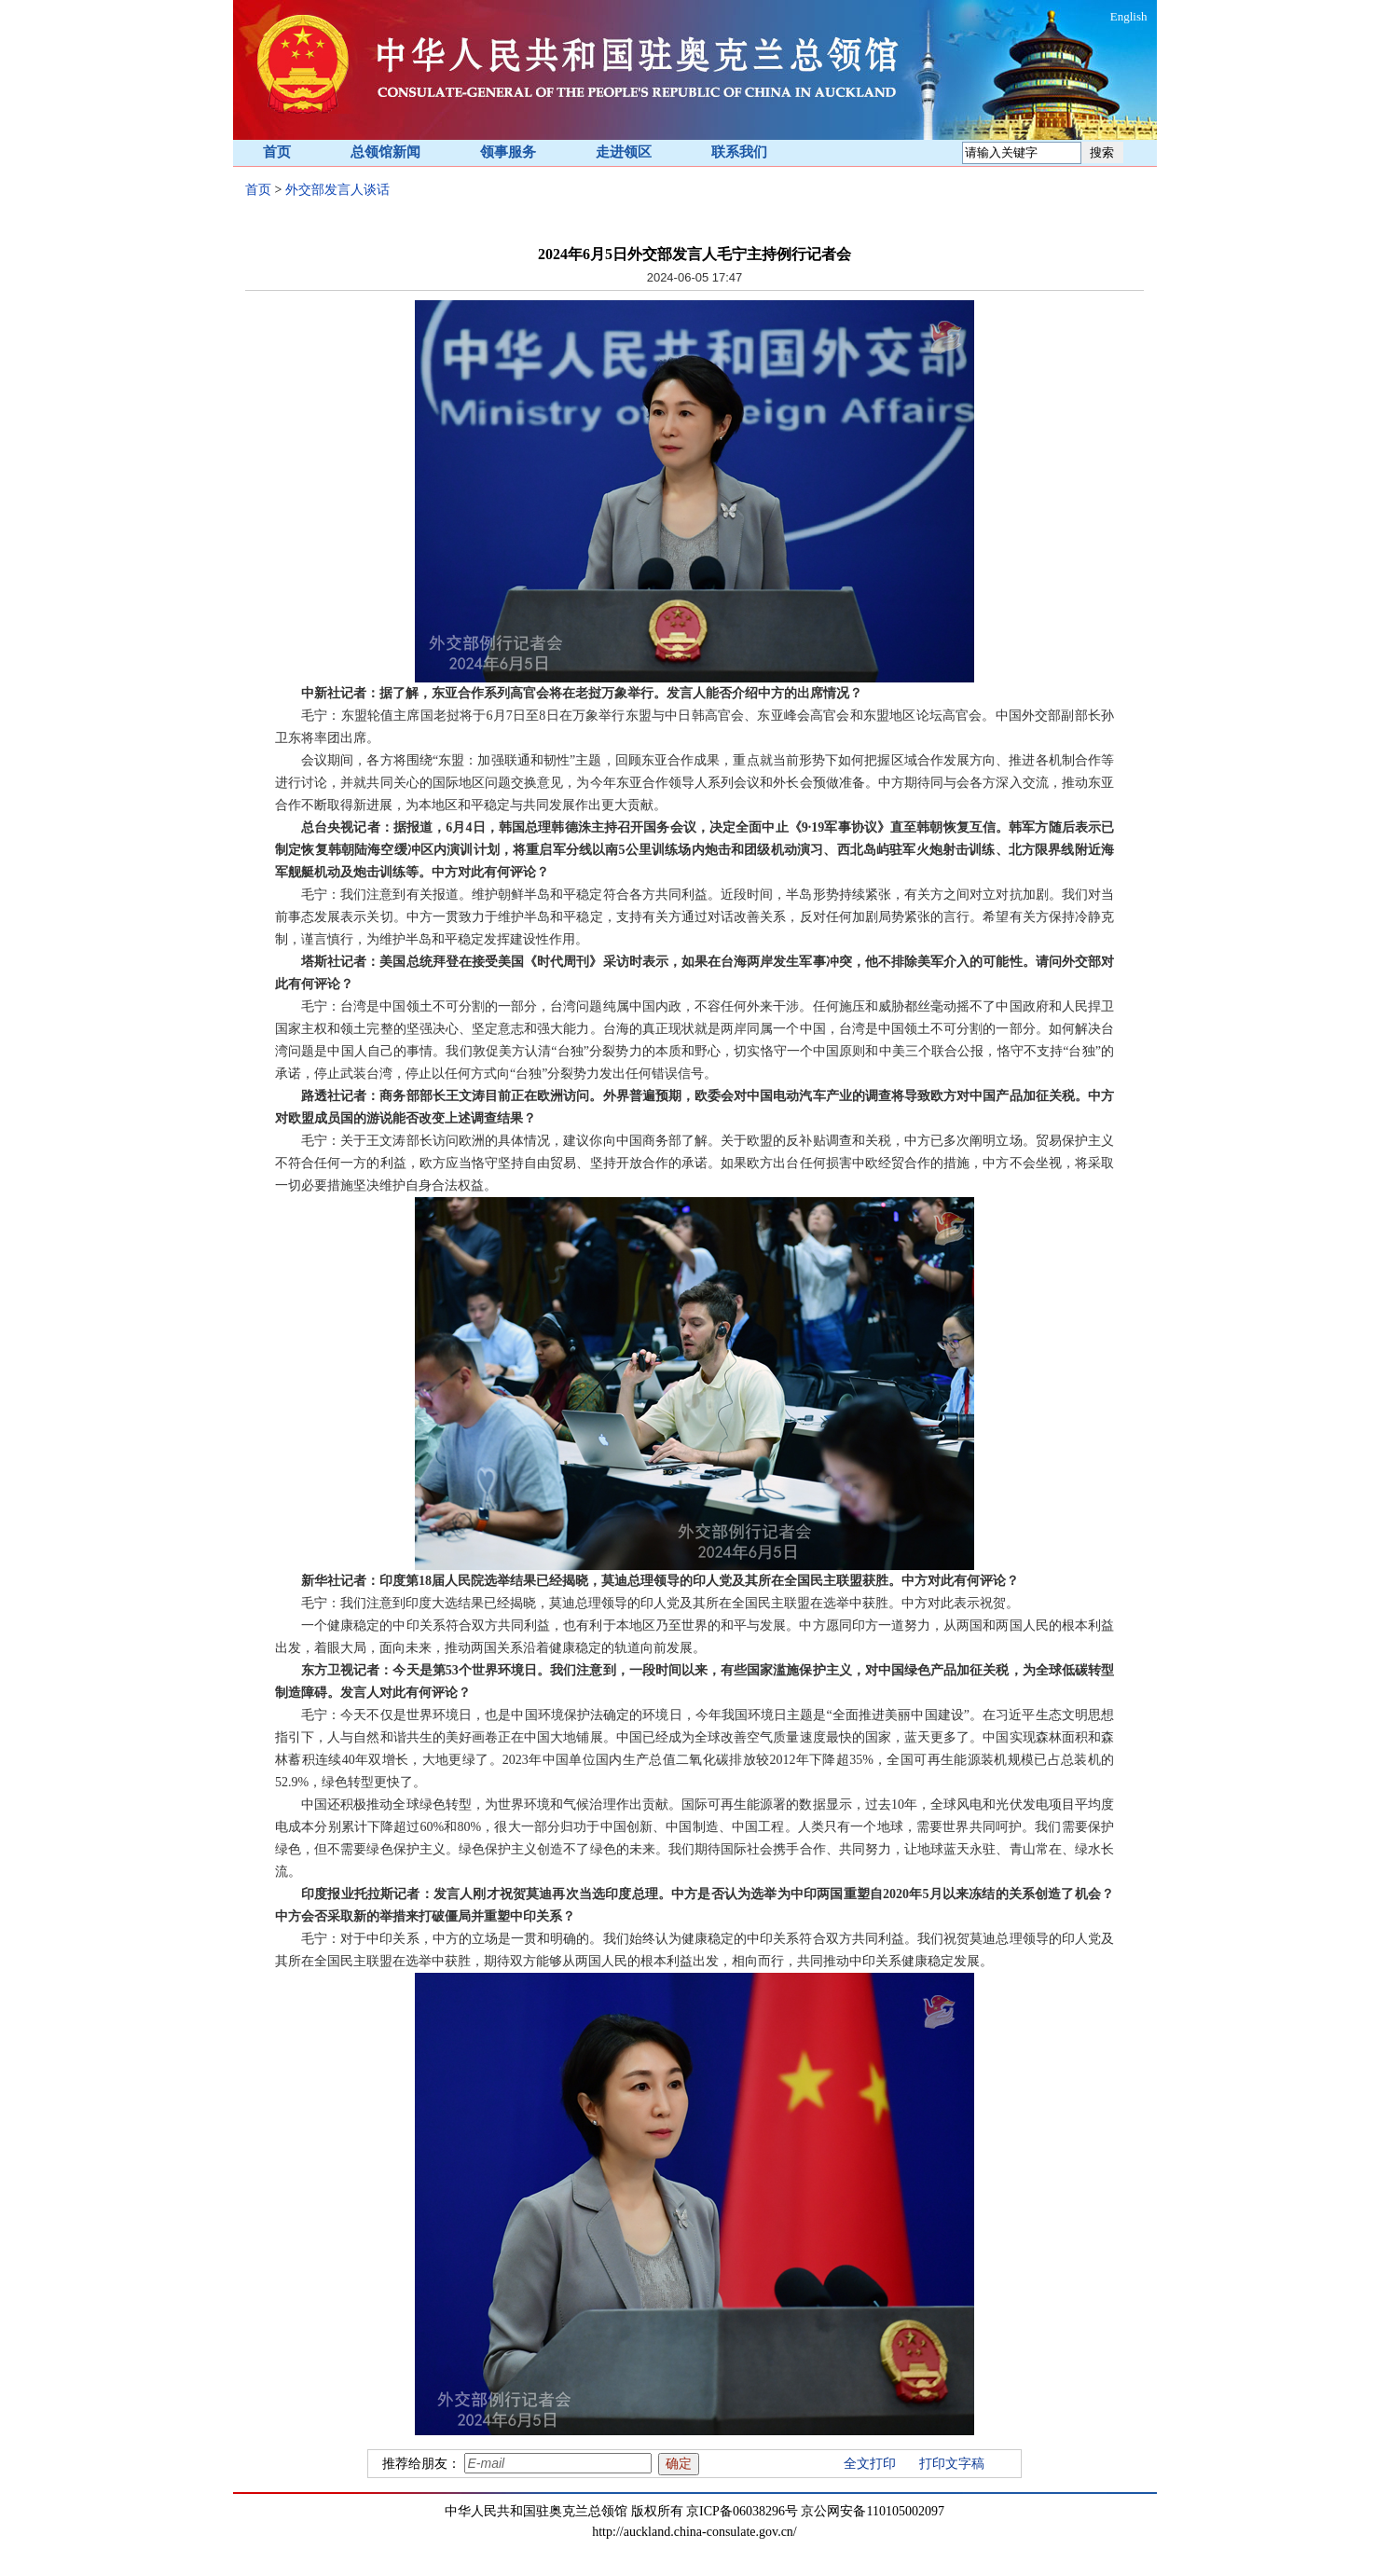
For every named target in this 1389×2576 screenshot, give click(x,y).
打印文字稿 (951, 2464)
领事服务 (508, 152)
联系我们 (739, 152)
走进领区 (624, 152)
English (1129, 16)
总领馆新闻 (385, 152)
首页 (277, 152)
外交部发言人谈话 (337, 190)
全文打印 (870, 2464)
